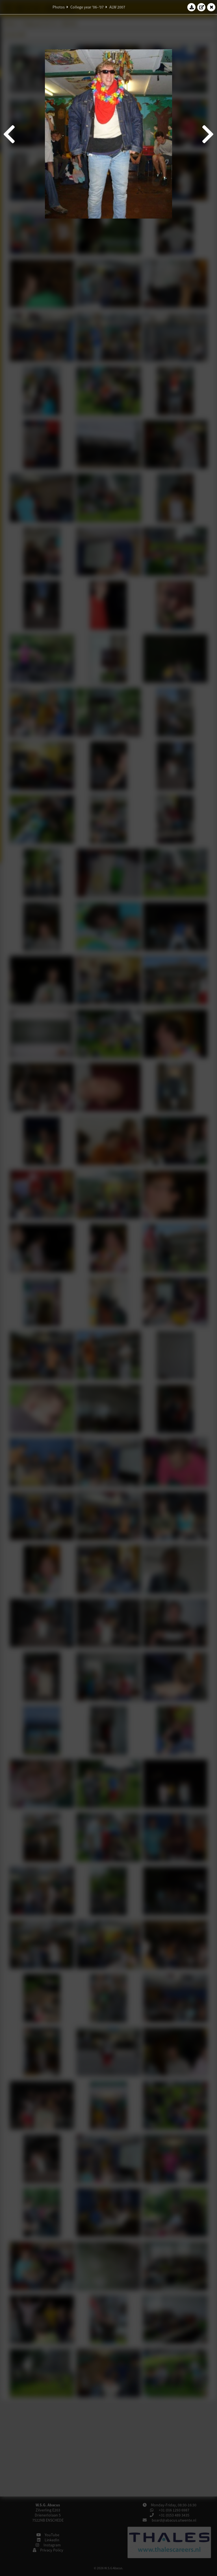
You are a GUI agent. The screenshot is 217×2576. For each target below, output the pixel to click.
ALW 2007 (117, 7)
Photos (59, 7)
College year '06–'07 (87, 7)
